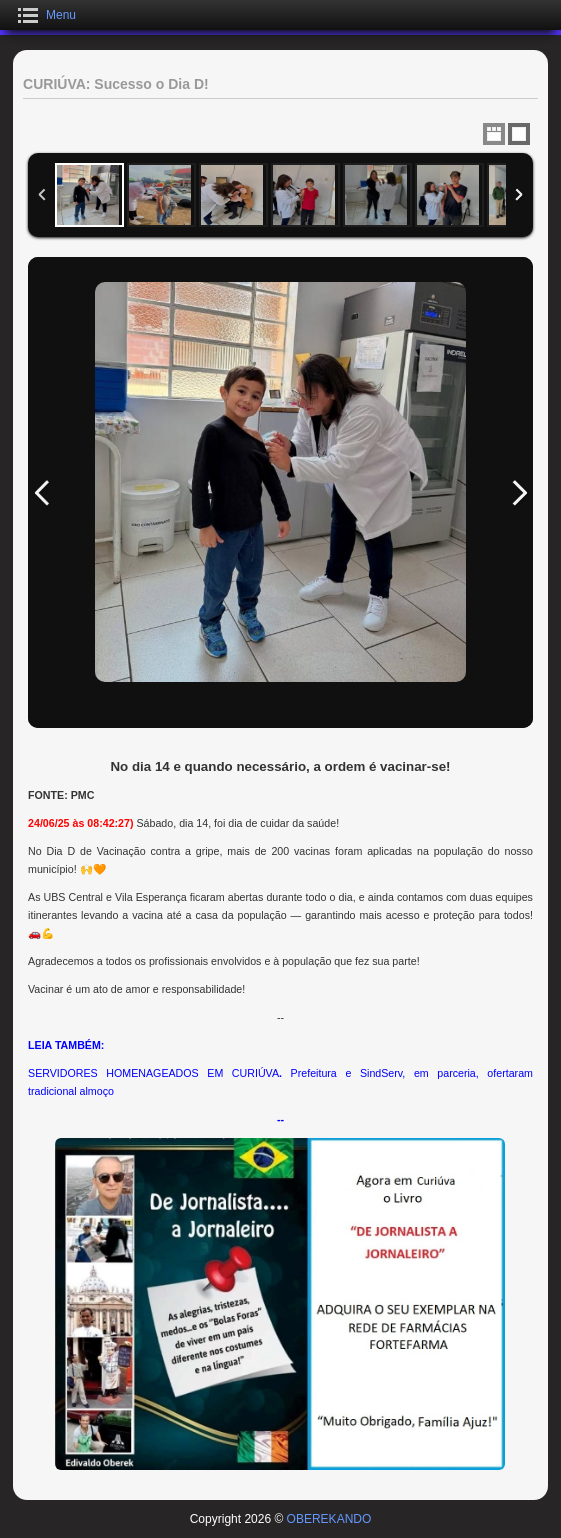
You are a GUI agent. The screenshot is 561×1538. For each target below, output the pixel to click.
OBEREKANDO (329, 1519)
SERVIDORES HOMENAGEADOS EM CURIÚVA (153, 1073)
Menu (61, 15)
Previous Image (42, 492)
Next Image (519, 492)
